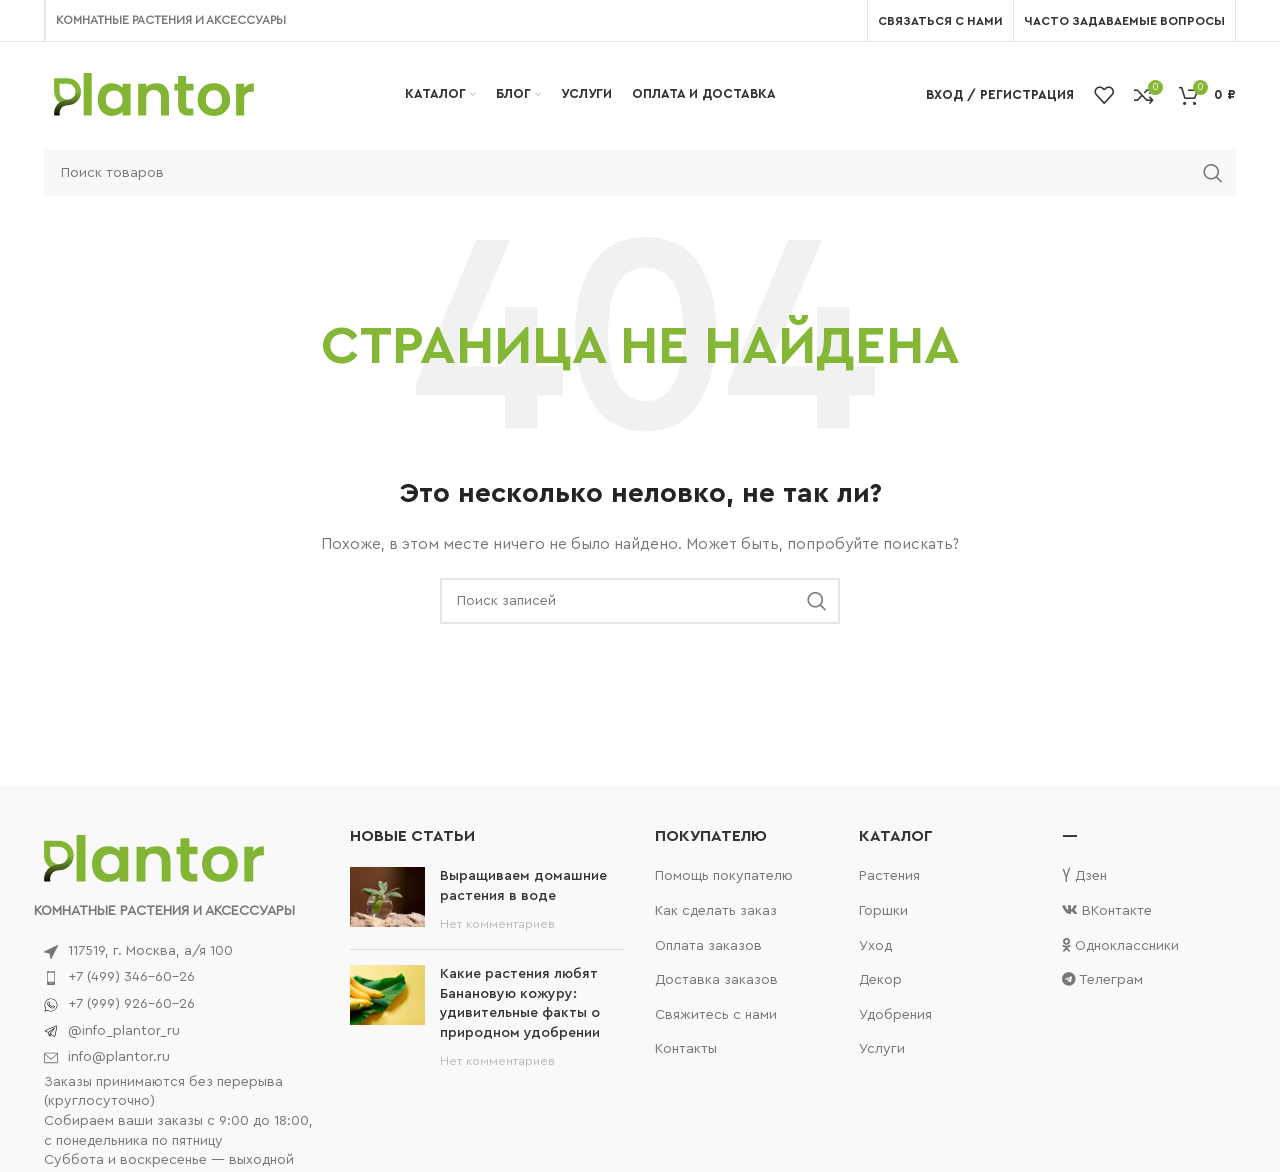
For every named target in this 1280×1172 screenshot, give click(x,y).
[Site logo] (154, 94)
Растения (889, 876)
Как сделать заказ (716, 911)
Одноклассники (1120, 945)
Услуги (882, 1049)
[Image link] (154, 858)
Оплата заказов (708, 946)
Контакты (686, 1049)
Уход (875, 946)
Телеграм (1102, 979)
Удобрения (895, 1015)
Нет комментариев (497, 924)
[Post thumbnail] (387, 900)
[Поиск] (640, 173)
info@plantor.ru (119, 1057)
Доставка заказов (716, 980)
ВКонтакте (1107, 910)
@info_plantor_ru (124, 1031)
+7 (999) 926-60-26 (131, 1004)
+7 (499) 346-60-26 (131, 977)
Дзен (1084, 875)
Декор (880, 980)
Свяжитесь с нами (716, 1015)
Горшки (883, 911)
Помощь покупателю (724, 876)
